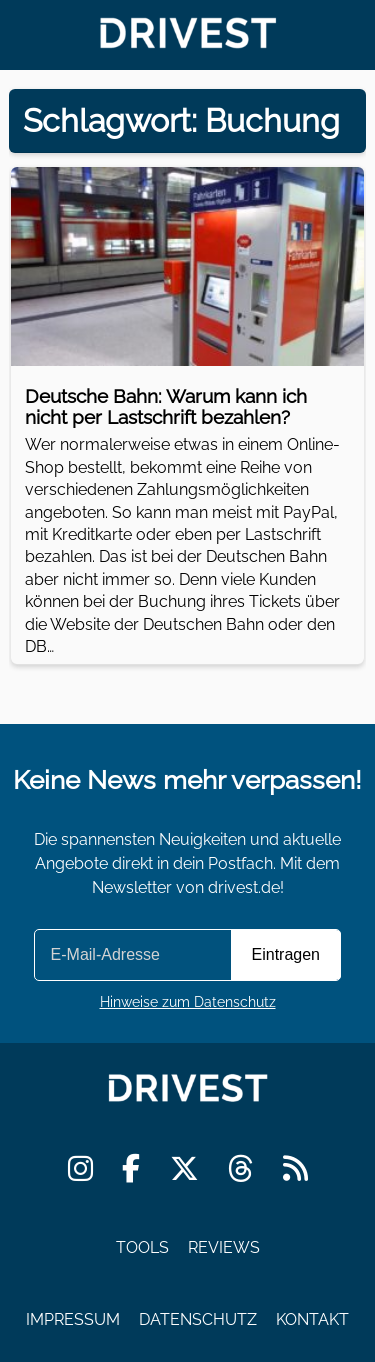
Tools (142, 1247)
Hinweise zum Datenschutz (188, 1001)
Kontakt (312, 1318)
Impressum (73, 1318)
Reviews (224, 1247)
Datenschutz (198, 1318)
